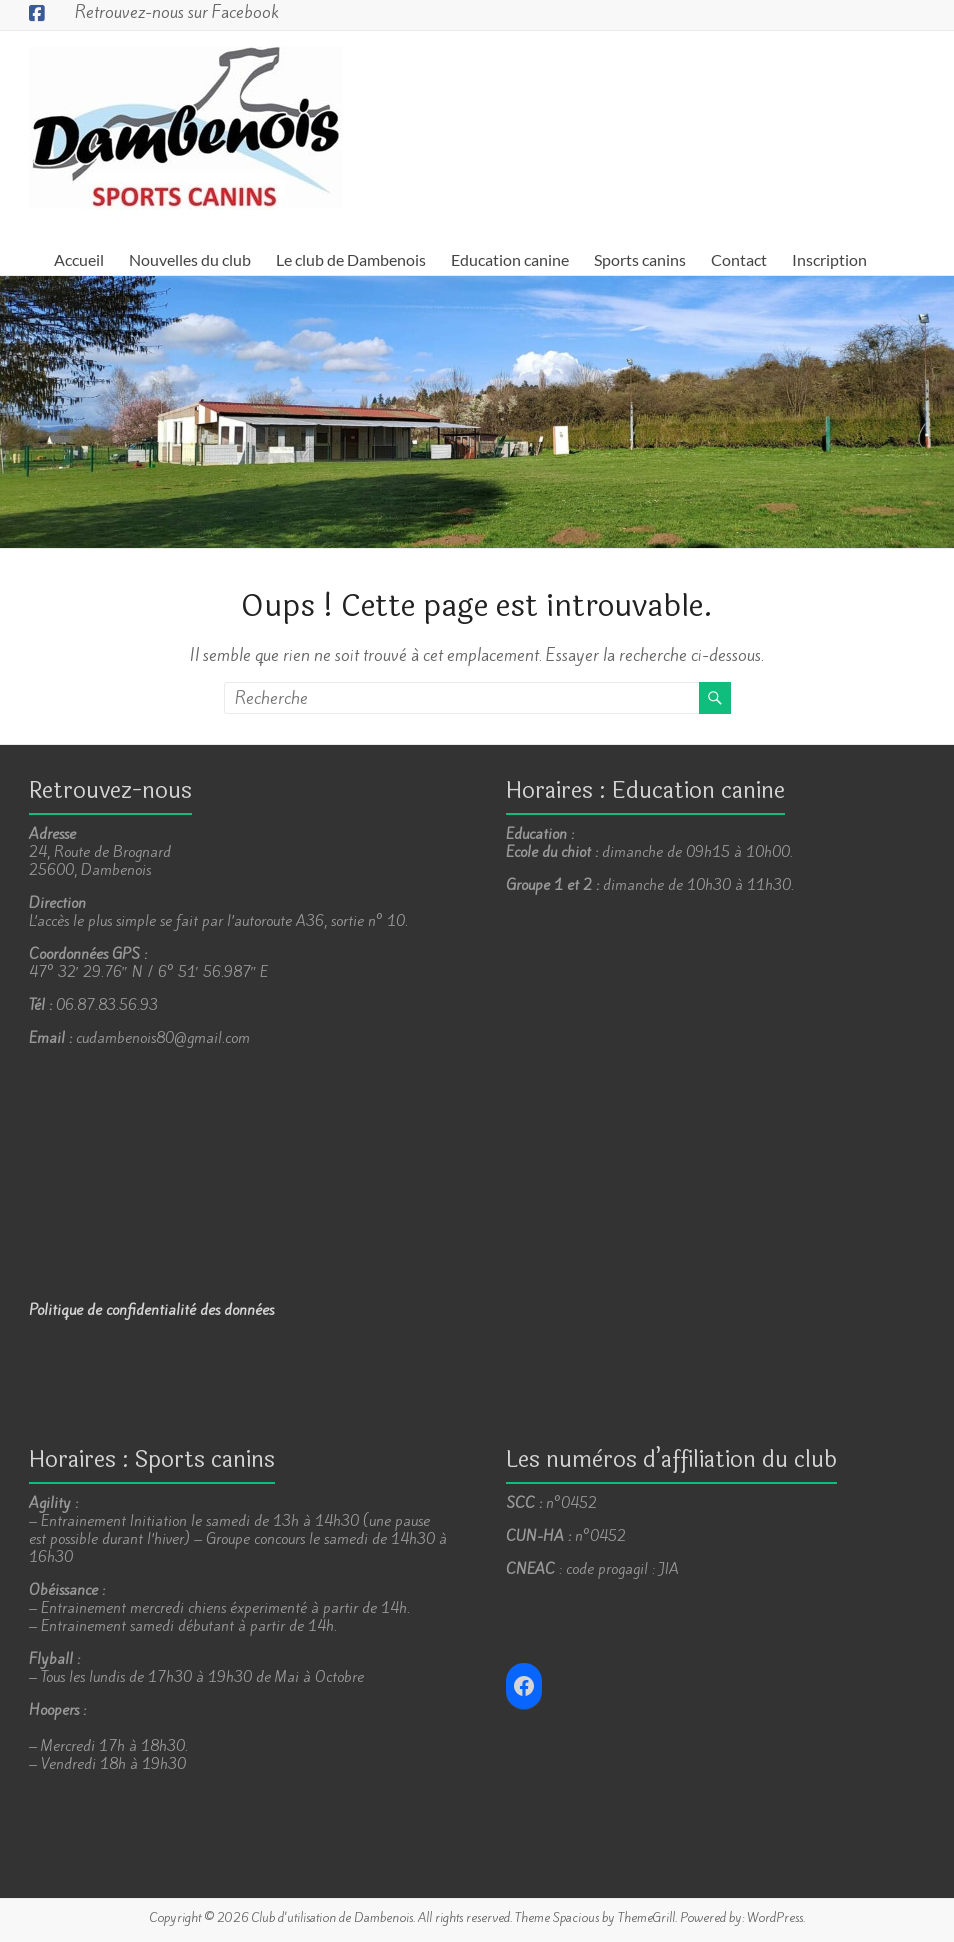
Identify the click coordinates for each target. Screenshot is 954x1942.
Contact (739, 259)
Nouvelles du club (190, 259)
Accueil (79, 259)
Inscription (829, 259)
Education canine (510, 259)
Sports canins (640, 259)
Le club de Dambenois (351, 259)
